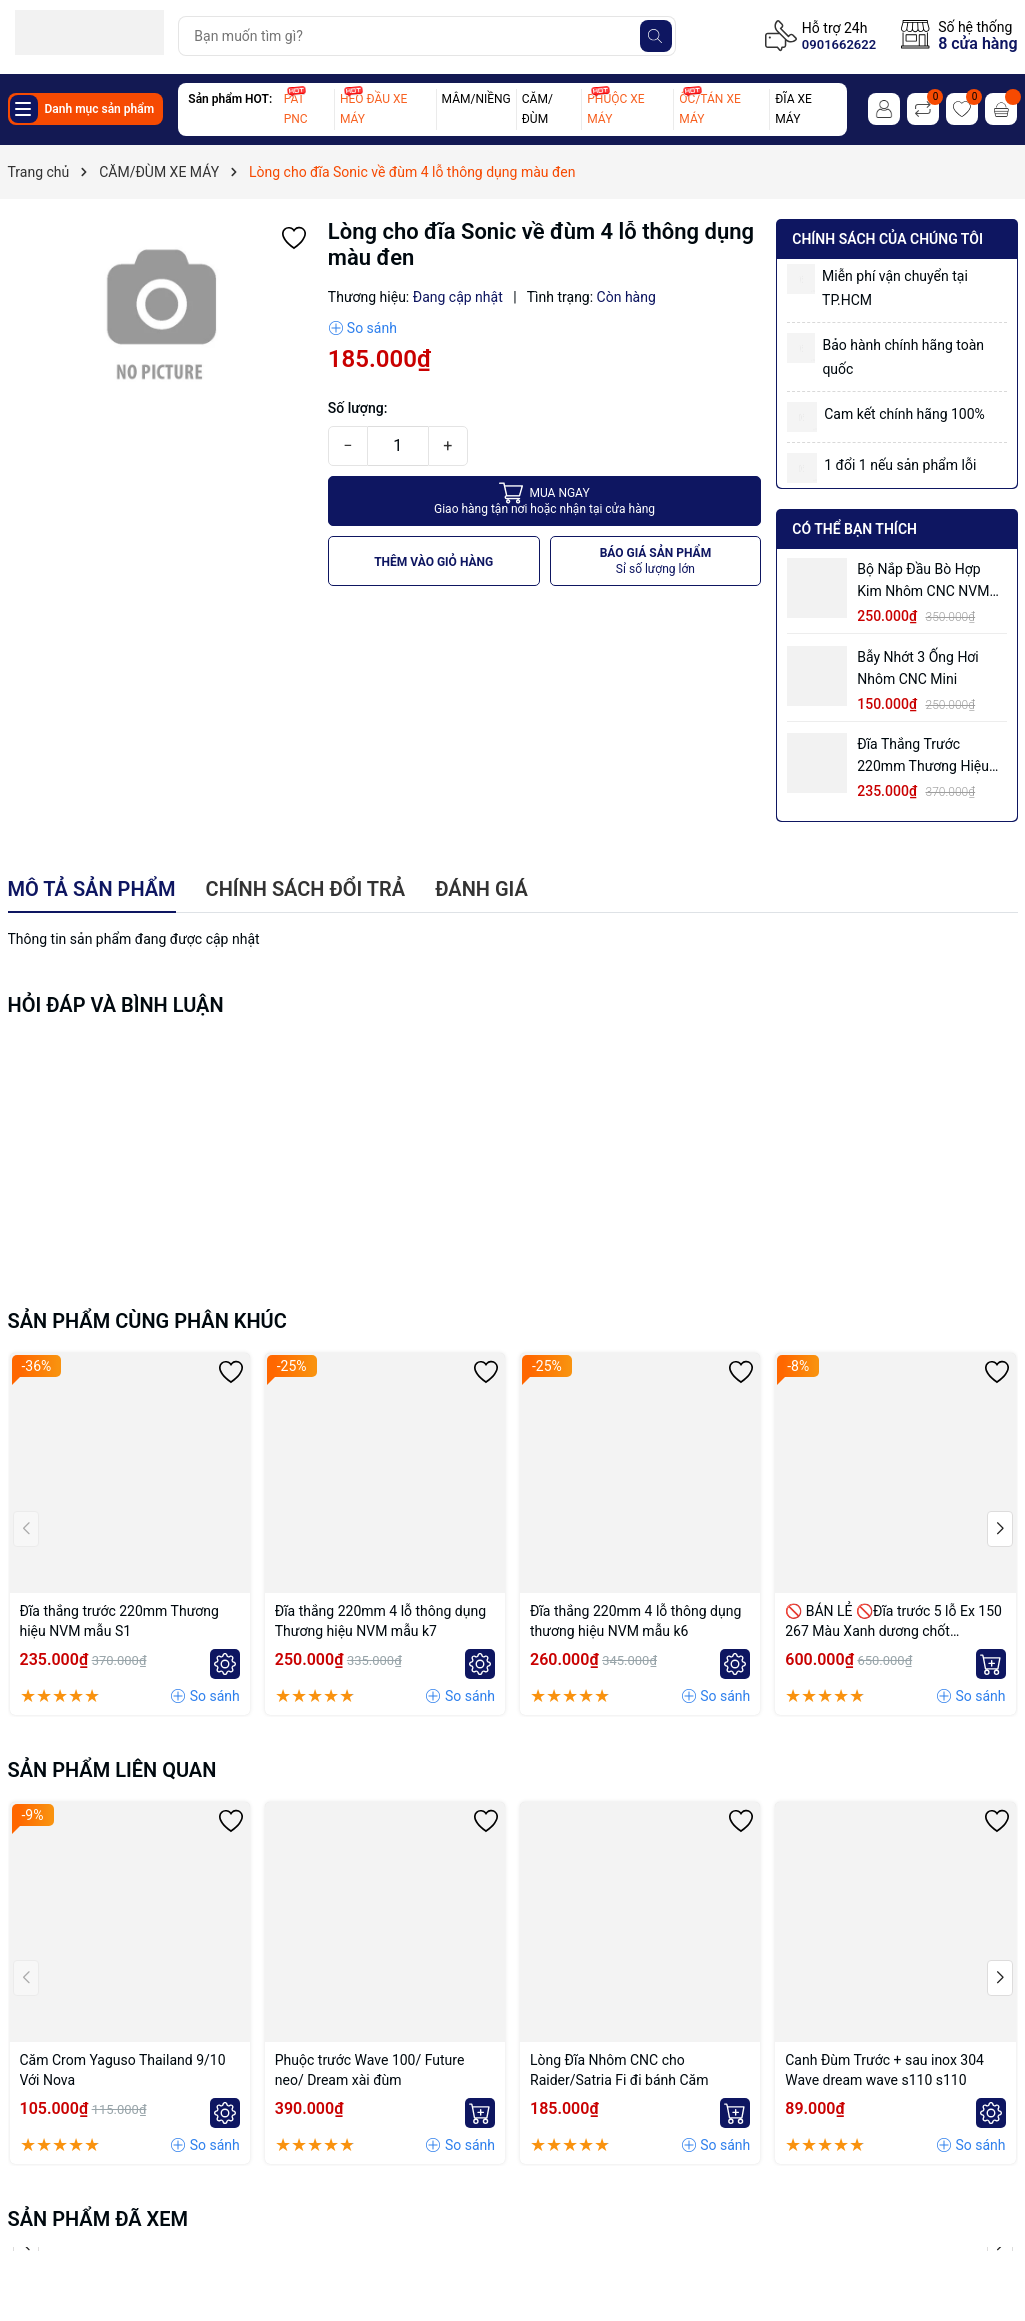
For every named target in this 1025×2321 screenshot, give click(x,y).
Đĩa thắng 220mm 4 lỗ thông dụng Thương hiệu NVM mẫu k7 (380, 1621)
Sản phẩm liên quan (112, 1770)
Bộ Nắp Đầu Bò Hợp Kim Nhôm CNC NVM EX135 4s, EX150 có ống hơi (923, 581)
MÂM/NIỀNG (476, 99)
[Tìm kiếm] (656, 36)
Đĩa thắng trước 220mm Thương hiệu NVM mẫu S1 (923, 756)
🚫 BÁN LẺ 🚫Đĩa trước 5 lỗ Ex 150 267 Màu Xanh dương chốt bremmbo (893, 1622)
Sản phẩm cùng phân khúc (147, 1321)
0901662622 (839, 44)
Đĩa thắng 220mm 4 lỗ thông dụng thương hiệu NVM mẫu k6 (635, 1621)
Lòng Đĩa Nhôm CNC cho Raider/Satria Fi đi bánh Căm (619, 2070)
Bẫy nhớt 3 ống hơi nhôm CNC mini (918, 668)
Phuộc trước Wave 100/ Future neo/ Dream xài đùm (370, 2070)
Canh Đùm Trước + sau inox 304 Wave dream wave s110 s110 (884, 2070)
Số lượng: (358, 408)
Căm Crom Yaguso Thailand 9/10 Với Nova (123, 2070)
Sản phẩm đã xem (98, 2219)
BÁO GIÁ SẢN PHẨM (656, 561)
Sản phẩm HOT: (230, 99)
